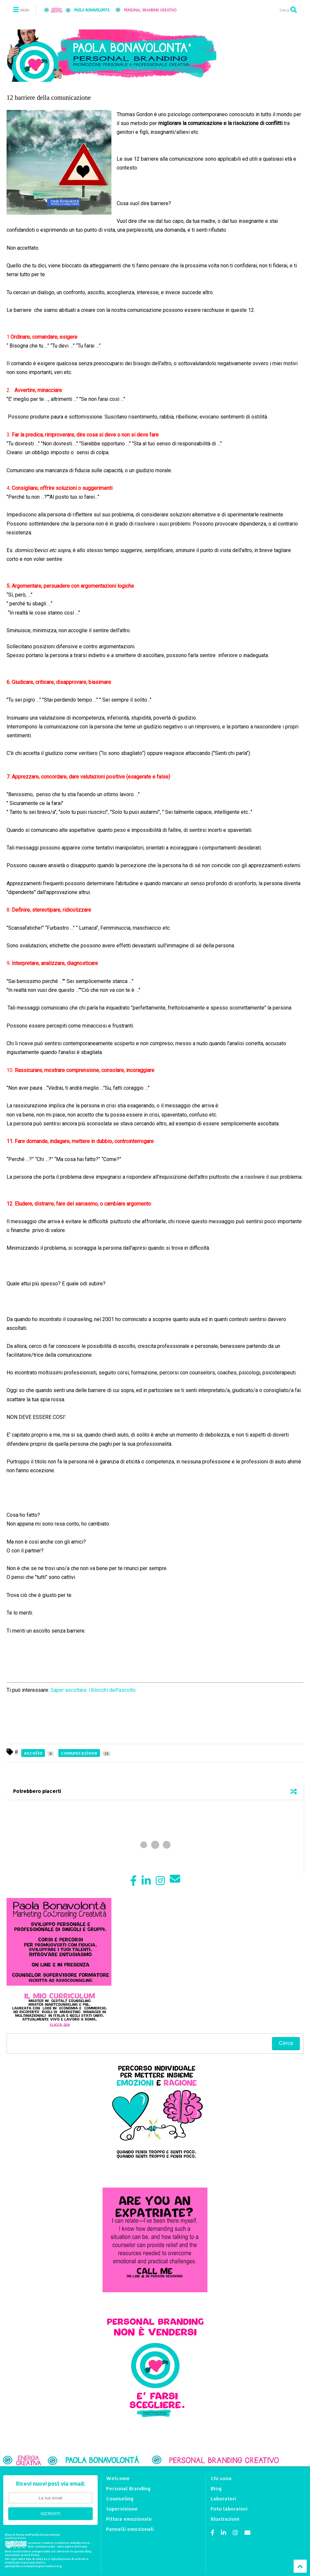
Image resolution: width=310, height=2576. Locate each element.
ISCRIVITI (50, 2513)
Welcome (118, 2478)
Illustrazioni (225, 2519)
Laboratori (223, 2499)
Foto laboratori (229, 2509)
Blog (216, 2488)
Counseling (120, 2499)
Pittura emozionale (129, 2519)
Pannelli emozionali (130, 2529)
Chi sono (221, 2478)
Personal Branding (128, 2488)
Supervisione (122, 2509)
